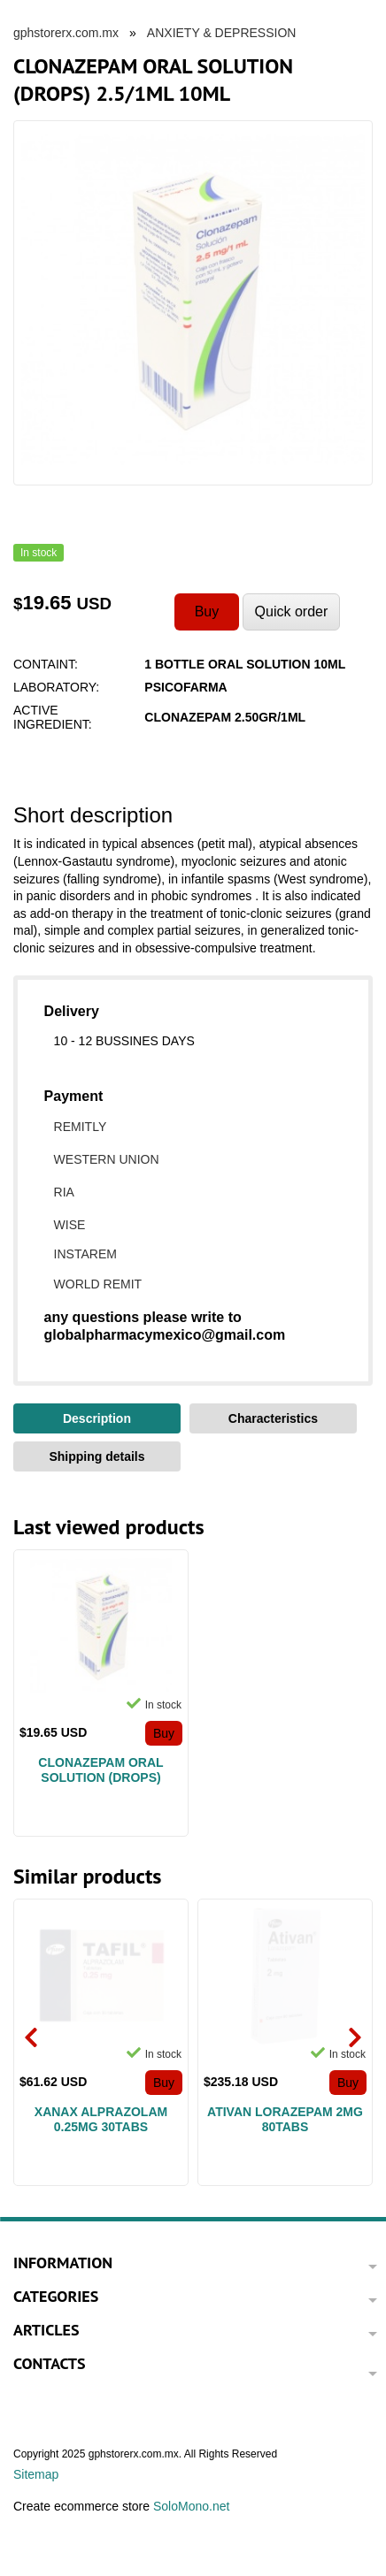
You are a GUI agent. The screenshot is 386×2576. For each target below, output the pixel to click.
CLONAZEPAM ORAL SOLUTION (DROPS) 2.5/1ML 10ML (100, 1770)
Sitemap (35, 2474)
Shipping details (96, 1456)
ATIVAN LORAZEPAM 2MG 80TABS (285, 2119)
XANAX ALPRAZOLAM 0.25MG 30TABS (101, 2119)
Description (97, 1418)
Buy (163, 1733)
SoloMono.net (191, 2506)
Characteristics (273, 1418)
